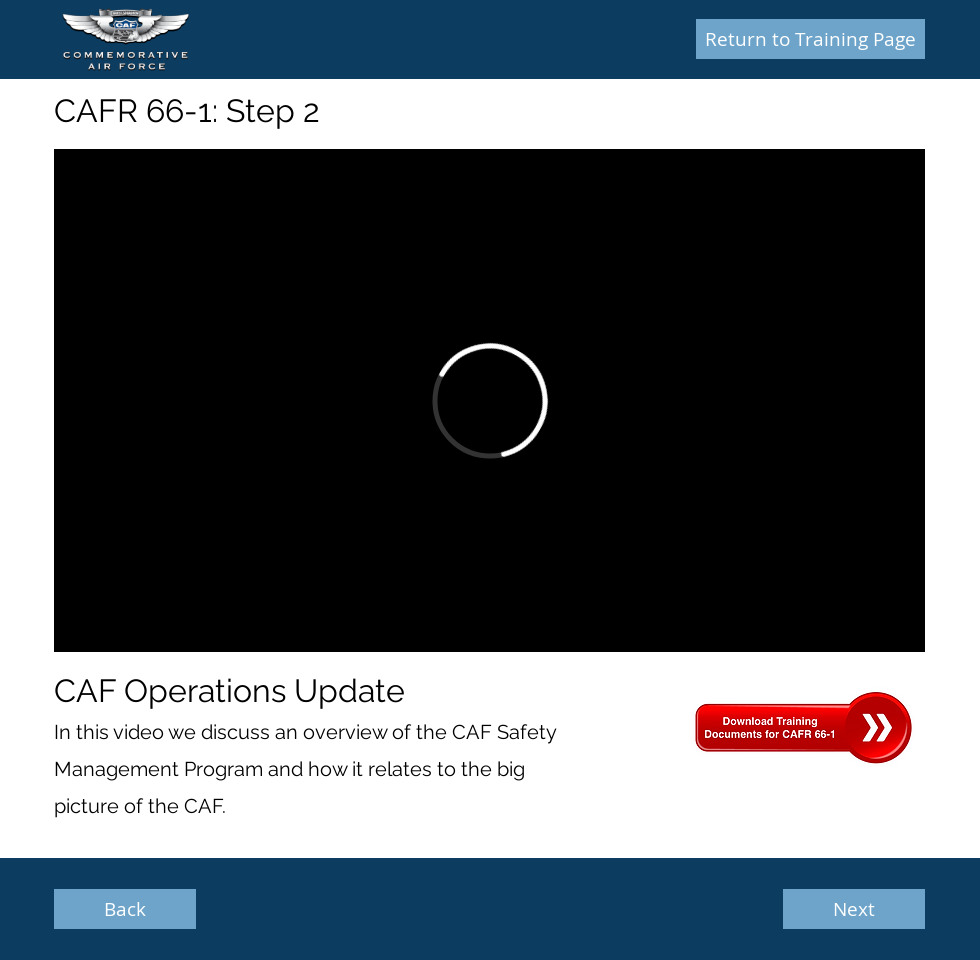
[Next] (854, 909)
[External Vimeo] (489, 400)
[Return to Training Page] (810, 39)
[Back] (125, 909)
